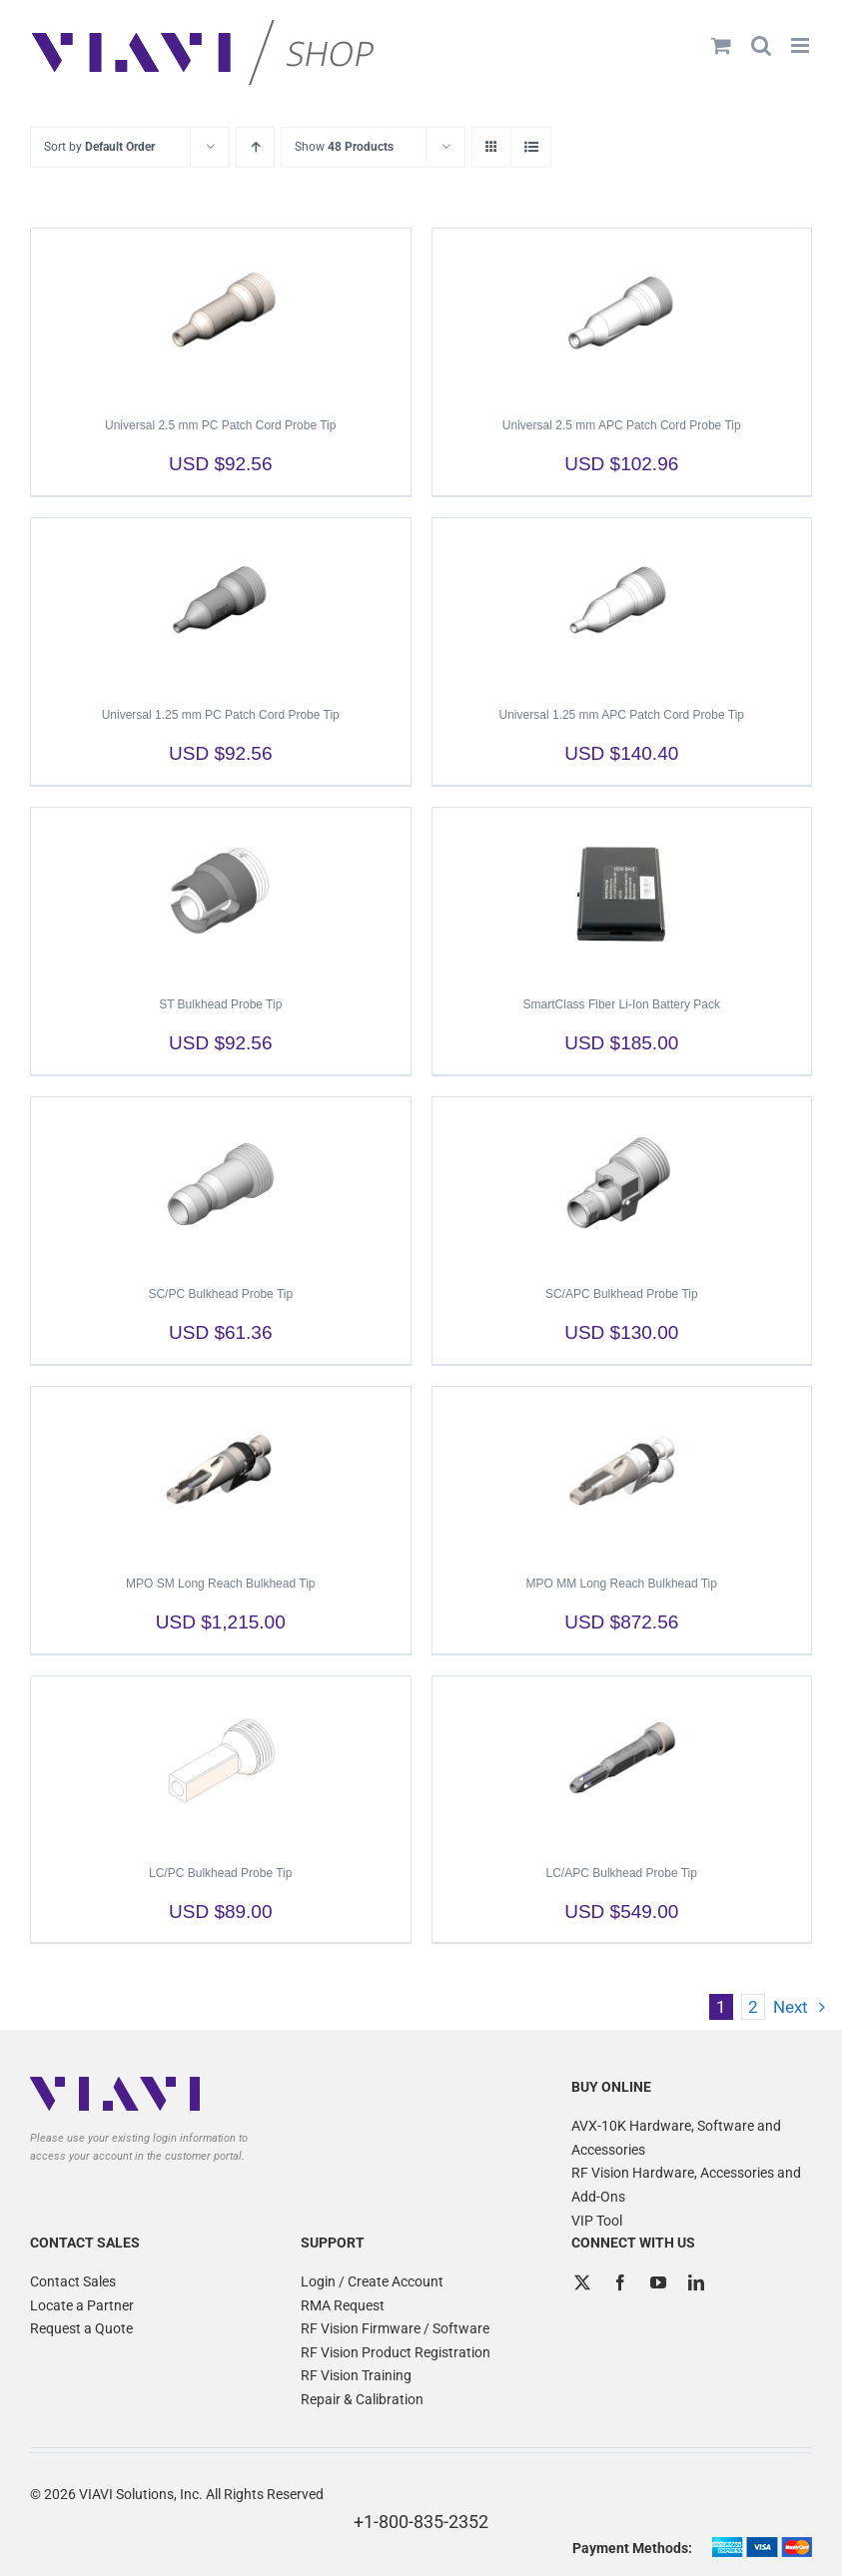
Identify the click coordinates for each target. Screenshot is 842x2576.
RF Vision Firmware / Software (395, 2328)
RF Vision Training (356, 2375)
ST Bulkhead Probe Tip (220, 1004)
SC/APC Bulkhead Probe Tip (621, 1294)
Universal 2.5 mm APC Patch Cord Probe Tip (621, 425)
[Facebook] (620, 2282)
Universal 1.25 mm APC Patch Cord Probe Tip (621, 715)
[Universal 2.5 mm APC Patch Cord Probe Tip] (622, 313)
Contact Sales (73, 2281)
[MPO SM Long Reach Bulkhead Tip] (221, 1472)
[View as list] (530, 147)
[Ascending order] (255, 147)
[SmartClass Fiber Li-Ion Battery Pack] (622, 892)
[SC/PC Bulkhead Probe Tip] (221, 1182)
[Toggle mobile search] (761, 45)
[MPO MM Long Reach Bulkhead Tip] (622, 1472)
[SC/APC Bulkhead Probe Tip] (622, 1182)
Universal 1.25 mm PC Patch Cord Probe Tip (221, 715)
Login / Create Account (372, 2281)
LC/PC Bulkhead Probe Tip (220, 1873)
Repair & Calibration (362, 2399)
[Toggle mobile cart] (721, 45)
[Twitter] (582, 2282)
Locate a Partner (82, 2305)
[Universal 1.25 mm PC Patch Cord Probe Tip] (221, 603)
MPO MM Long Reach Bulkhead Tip (621, 1584)
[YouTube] (658, 2282)
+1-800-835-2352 (421, 2521)
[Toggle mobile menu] (801, 45)
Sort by (99, 147)
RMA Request (343, 2305)
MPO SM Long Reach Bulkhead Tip (220, 1584)
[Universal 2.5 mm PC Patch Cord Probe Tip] (221, 313)
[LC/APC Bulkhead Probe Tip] (622, 1761)
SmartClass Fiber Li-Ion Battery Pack (621, 1004)
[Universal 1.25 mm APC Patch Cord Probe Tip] (622, 603)
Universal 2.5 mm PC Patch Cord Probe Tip (220, 425)
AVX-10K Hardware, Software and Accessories (676, 2138)
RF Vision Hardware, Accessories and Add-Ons (686, 2185)
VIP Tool (596, 2221)
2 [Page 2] (753, 2007)
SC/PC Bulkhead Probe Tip (220, 1294)
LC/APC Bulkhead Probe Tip (621, 1873)
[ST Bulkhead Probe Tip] (221, 892)
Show (344, 147)
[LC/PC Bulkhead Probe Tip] (221, 1761)
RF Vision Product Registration (395, 2352)
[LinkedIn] (696, 2282)
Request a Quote (81, 2328)
